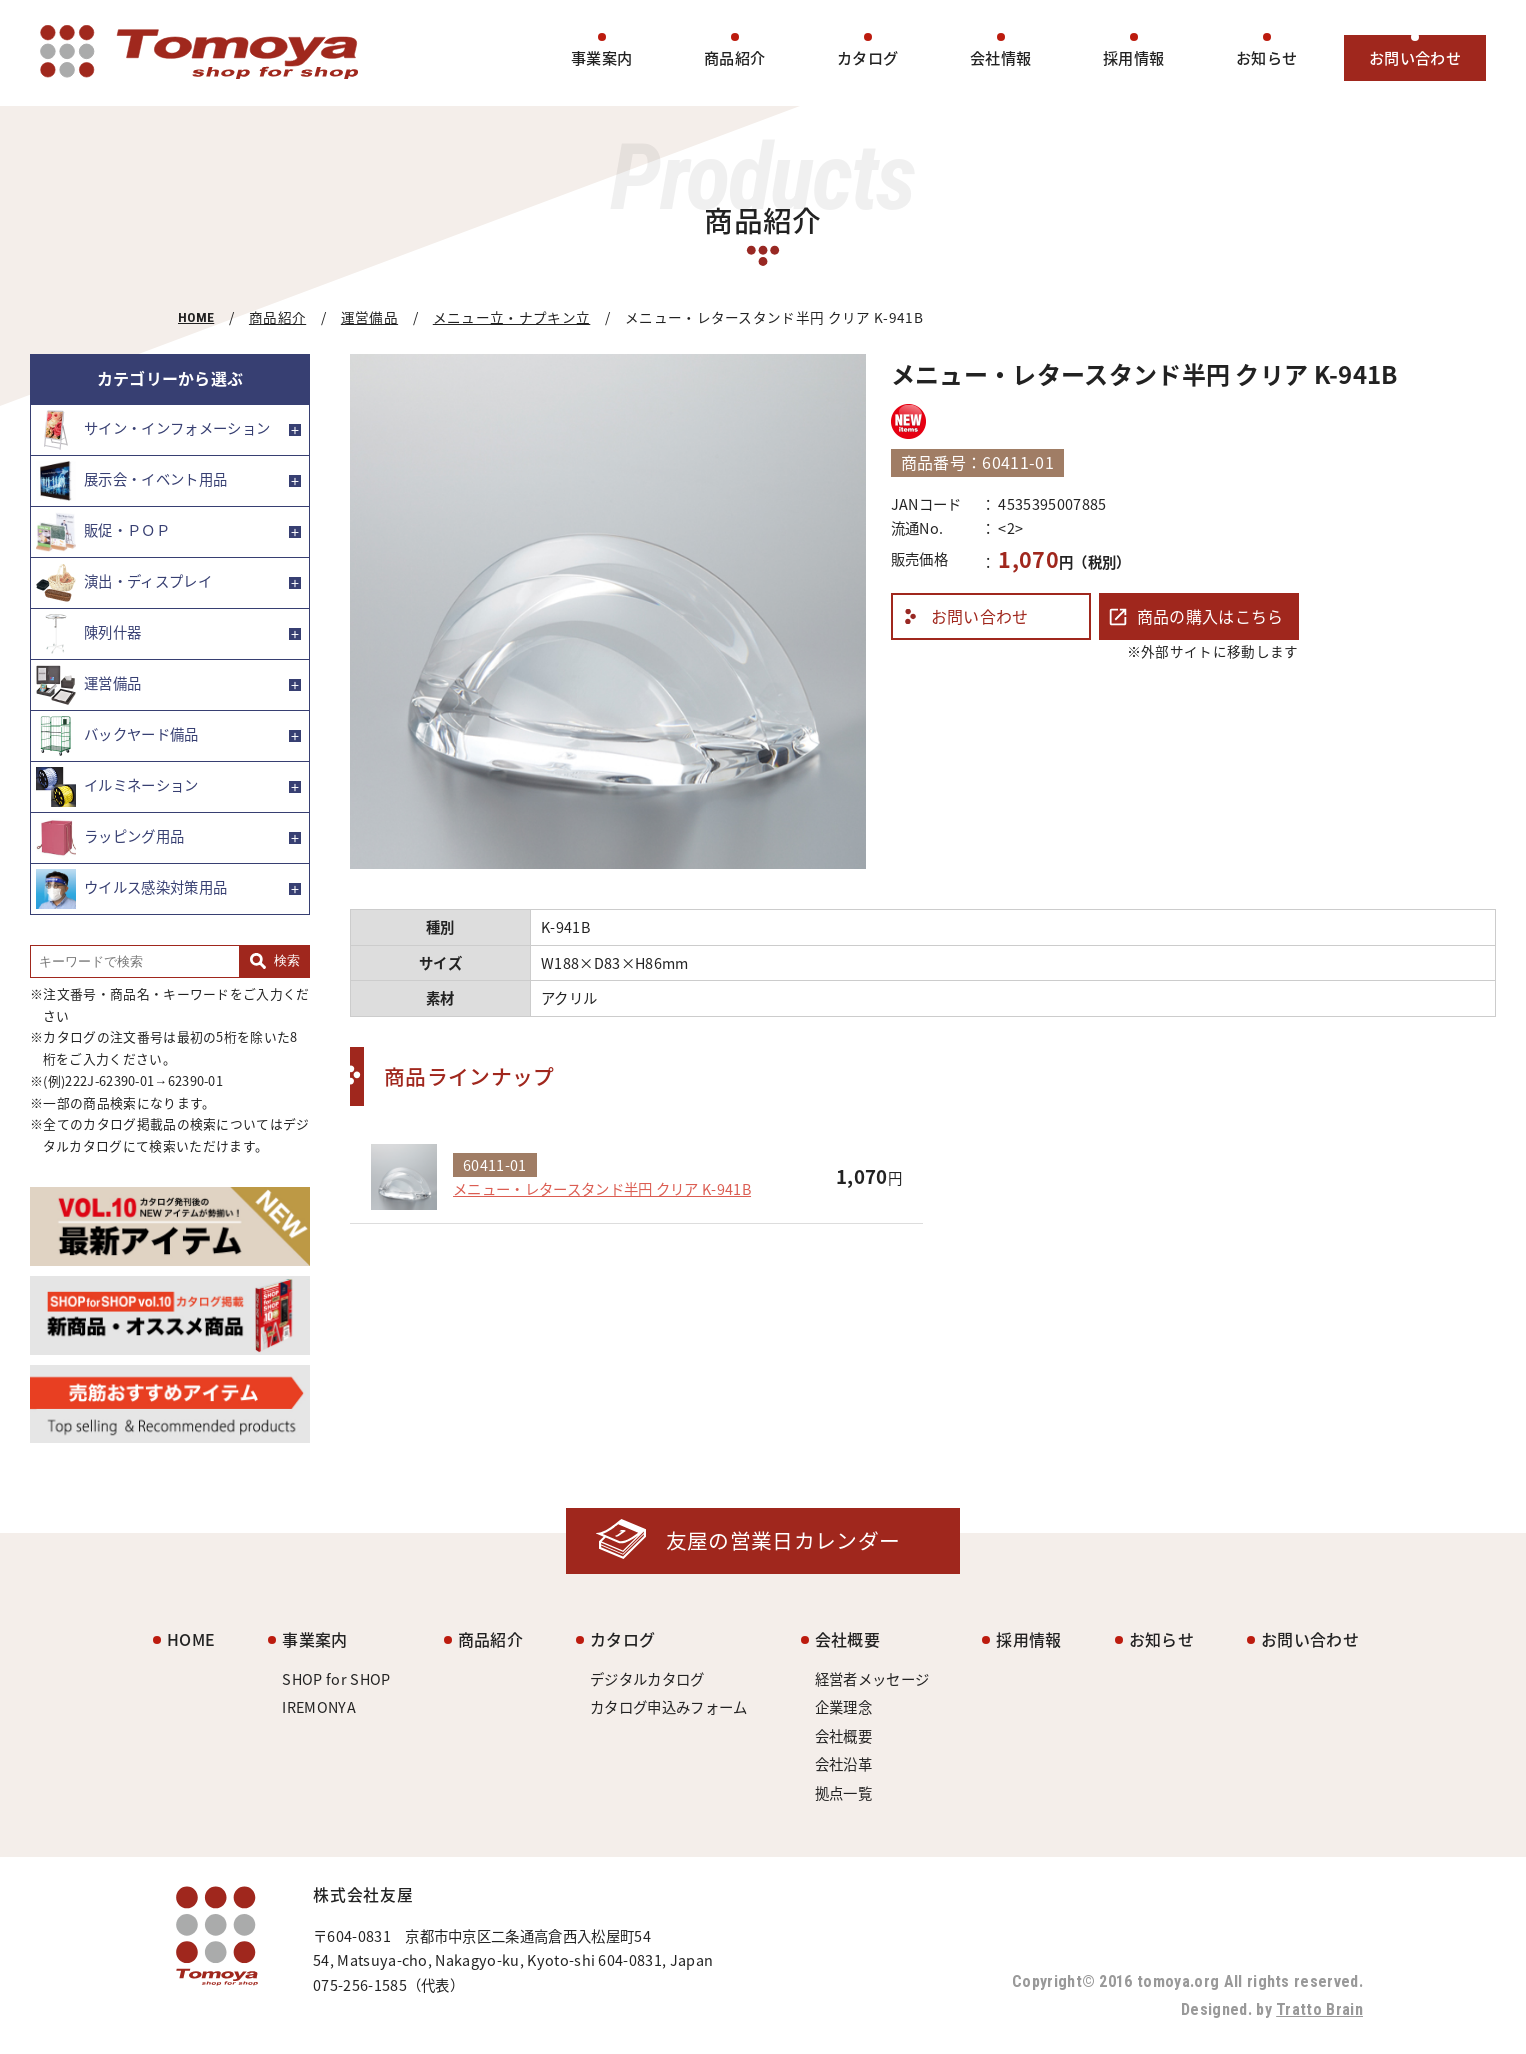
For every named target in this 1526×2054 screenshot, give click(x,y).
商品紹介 (734, 57)
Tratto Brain (1319, 2009)
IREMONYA (319, 1707)
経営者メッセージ (872, 1679)
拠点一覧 (843, 1793)
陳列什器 (88, 634)
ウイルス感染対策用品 (131, 889)
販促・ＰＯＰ (103, 532)
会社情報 (1000, 57)
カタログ (867, 57)
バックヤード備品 (117, 736)
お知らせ (1266, 57)
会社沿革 (843, 1764)
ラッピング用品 (110, 838)
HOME (196, 317)
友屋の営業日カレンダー (783, 1540)
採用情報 (1133, 57)
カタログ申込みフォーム (669, 1707)
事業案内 (601, 57)
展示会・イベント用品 (131, 481)
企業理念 (843, 1707)
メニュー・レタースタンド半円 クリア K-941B (602, 1189)
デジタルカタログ (647, 1679)
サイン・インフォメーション (153, 430)
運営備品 (369, 317)
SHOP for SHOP (336, 1679)
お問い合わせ (1415, 57)
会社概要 (847, 1639)
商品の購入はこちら (1210, 616)
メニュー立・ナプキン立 (512, 317)
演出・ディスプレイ (124, 583)
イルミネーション (117, 787)
